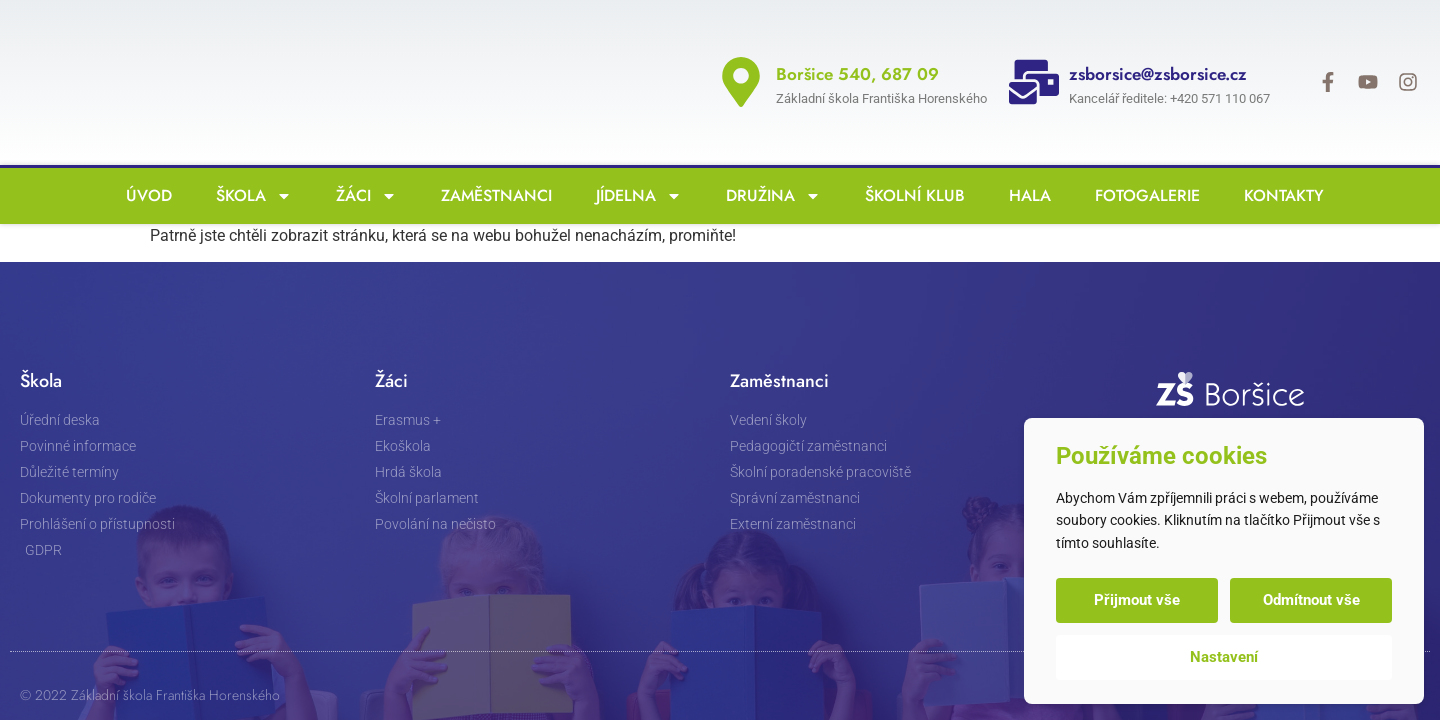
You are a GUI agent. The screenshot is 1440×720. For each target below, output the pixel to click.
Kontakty (1279, 160)
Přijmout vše (1137, 600)
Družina (768, 161)
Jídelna (634, 161)
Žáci (361, 161)
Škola (249, 161)
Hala (1025, 160)
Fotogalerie (1142, 160)
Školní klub (910, 160)
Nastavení (1224, 657)
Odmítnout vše (1311, 600)
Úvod (144, 160)
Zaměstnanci (491, 160)
